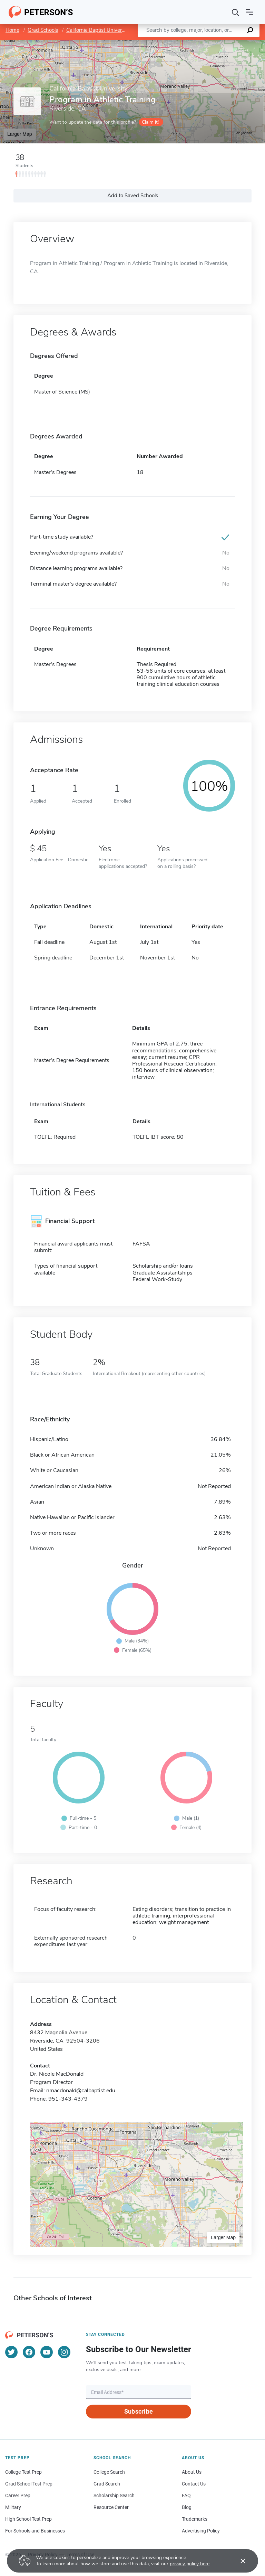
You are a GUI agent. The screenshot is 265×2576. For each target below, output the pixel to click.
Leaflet (181, 43)
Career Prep (17, 2495)
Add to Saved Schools (132, 195)
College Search (109, 2472)
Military (13, 2507)
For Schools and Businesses (35, 2531)
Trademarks (194, 2519)
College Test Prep (23, 2472)
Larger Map (19, 134)
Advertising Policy (201, 2531)
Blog (187, 2507)
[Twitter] (11, 2352)
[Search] (236, 12)
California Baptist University (98, 30)
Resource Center (111, 2507)
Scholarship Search (114, 2495)
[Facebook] (29, 2352)
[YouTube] (46, 2352)
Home (12, 30)
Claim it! (150, 122)
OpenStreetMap (218, 43)
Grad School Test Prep (28, 2484)
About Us (192, 2472)
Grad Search (107, 2484)
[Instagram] (64, 2352)
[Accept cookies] (238, 2561)
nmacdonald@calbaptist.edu (80, 2090)
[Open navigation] (249, 12)
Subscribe (138, 2411)
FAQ (186, 2495)
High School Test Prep (28, 2519)
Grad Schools (43, 30)
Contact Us (194, 2484)
